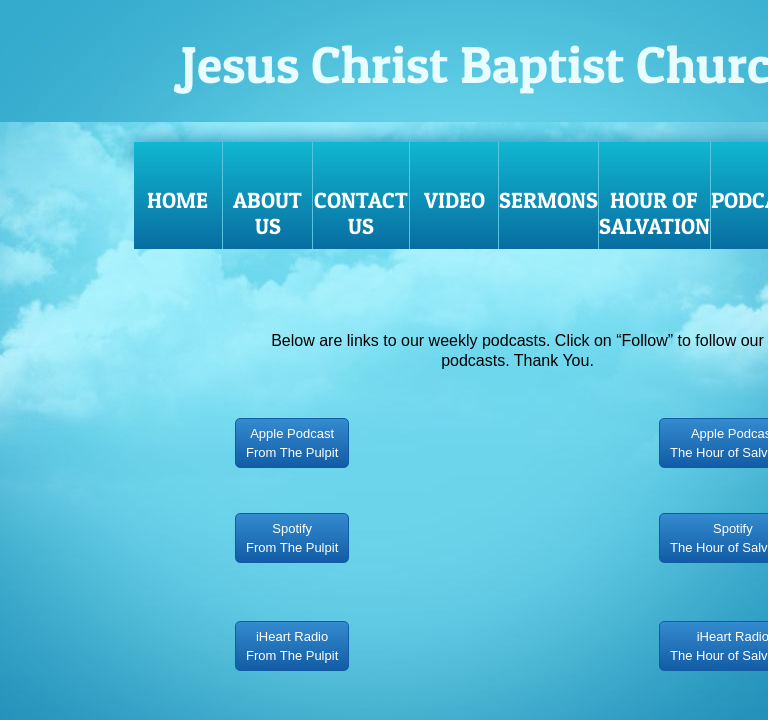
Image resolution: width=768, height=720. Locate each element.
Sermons (548, 200)
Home (177, 200)
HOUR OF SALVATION (654, 213)
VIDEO (454, 200)
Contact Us (361, 213)
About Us (267, 213)
